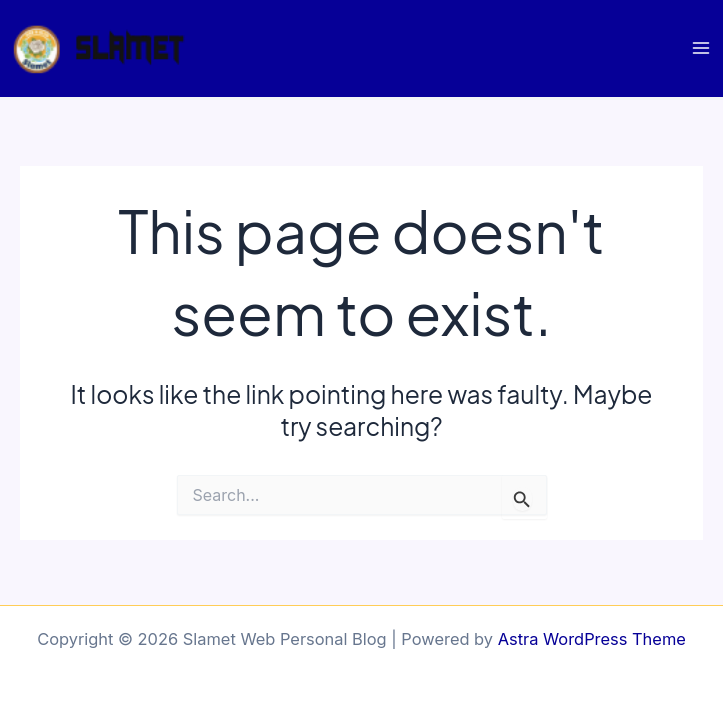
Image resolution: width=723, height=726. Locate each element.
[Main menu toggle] (700, 48)
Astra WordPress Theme (592, 639)
